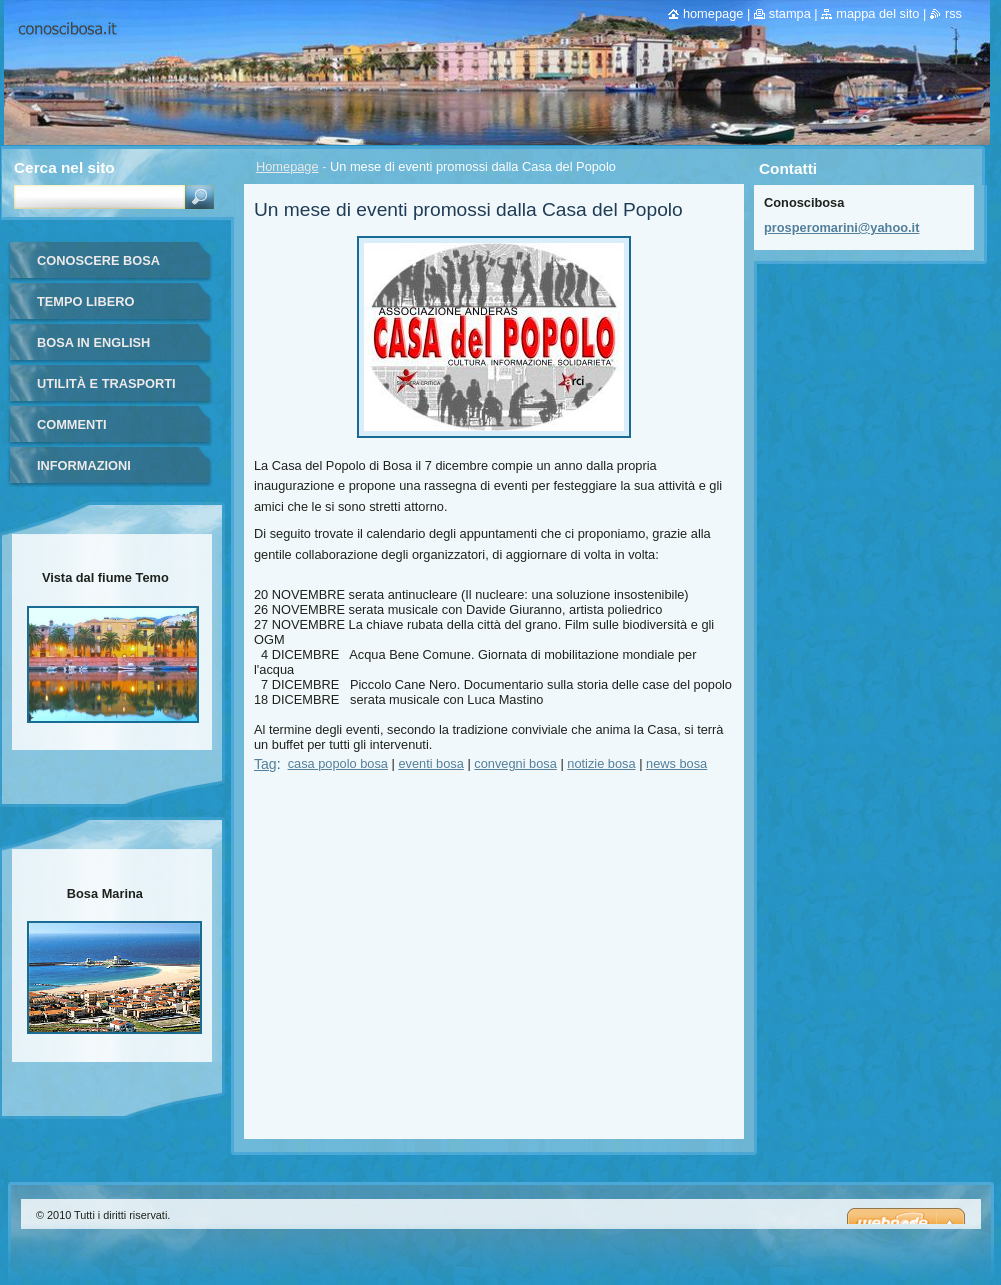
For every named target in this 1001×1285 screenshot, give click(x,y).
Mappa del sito (877, 13)
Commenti (72, 424)
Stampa (790, 13)
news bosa (676, 763)
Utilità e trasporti (106, 383)
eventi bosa (430, 763)
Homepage (287, 166)
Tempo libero (85, 301)
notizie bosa (601, 763)
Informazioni (84, 465)
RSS (953, 13)
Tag (265, 764)
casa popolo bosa (338, 763)
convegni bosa (515, 763)
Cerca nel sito (64, 167)
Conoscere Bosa (98, 260)
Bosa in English (93, 342)
